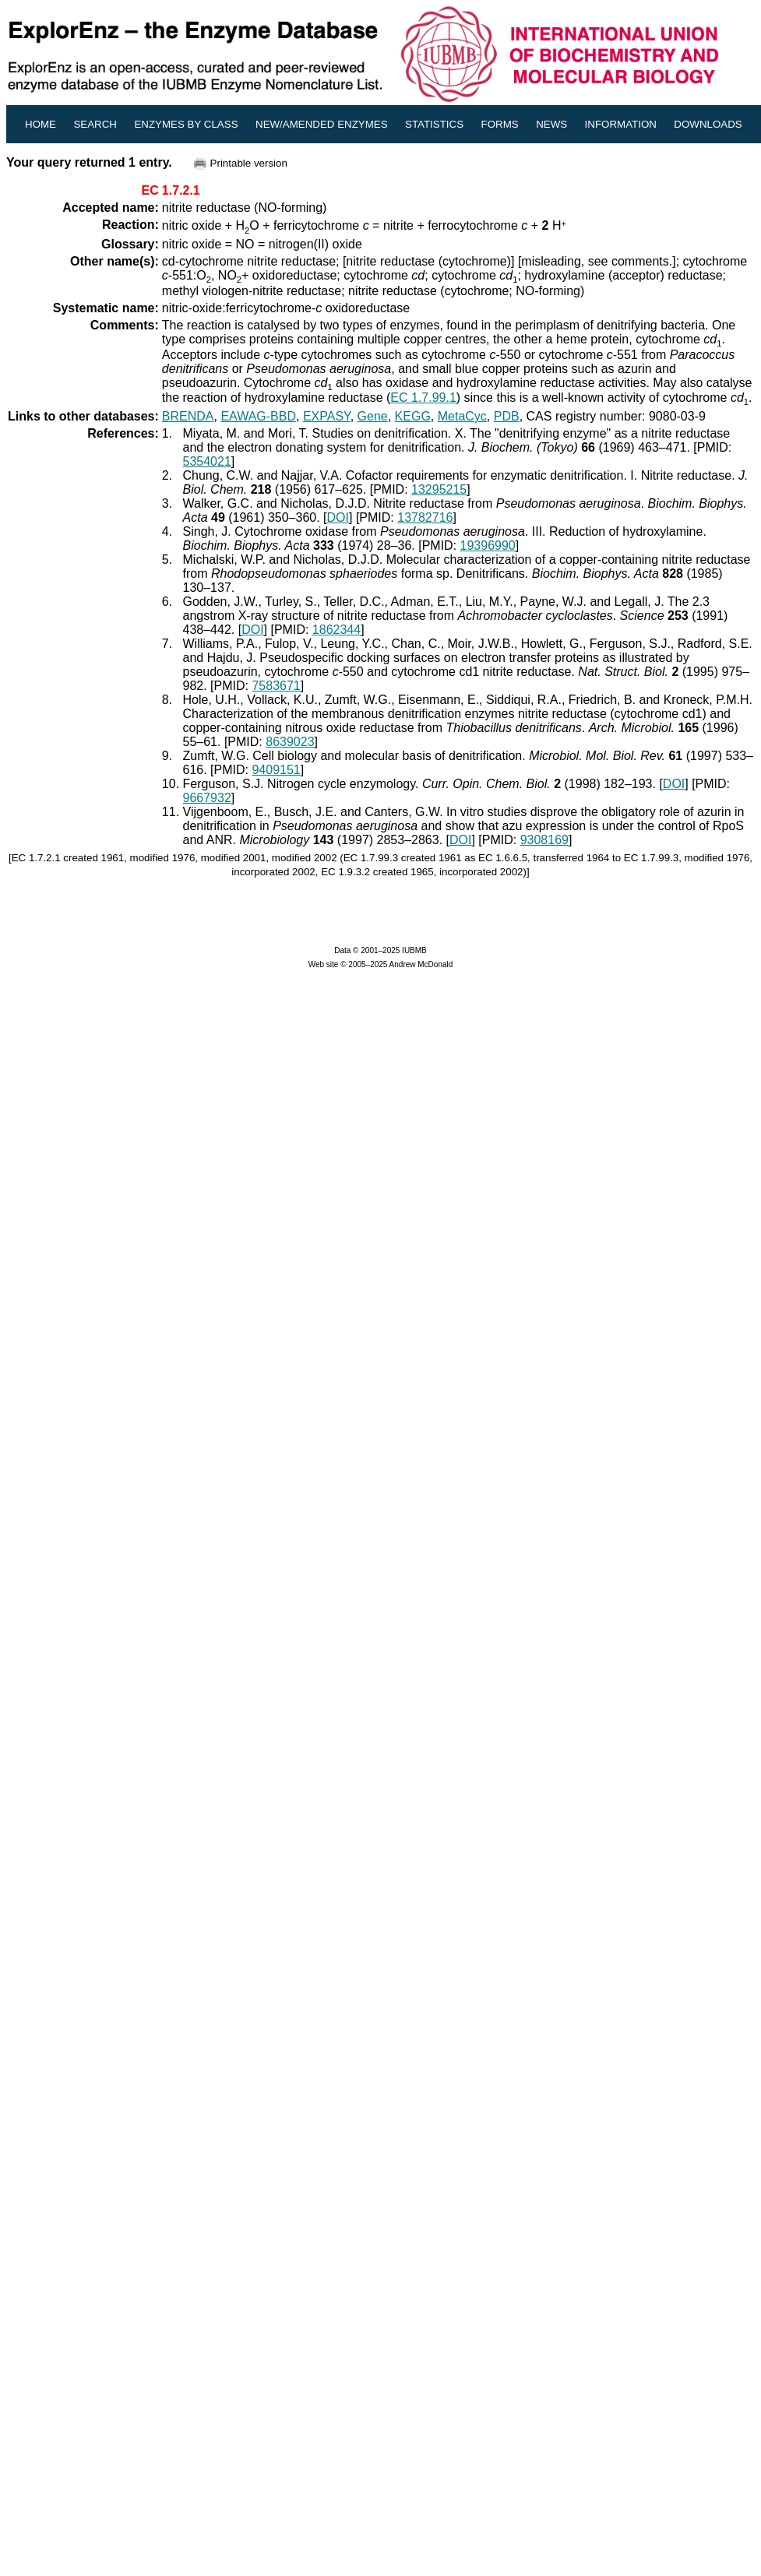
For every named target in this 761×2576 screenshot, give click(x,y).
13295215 (439, 489)
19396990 (488, 545)
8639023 (290, 741)
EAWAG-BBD (258, 416)
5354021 (207, 461)
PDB (507, 416)
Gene (373, 416)
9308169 (544, 839)
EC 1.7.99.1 (423, 397)
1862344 (336, 629)
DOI (338, 517)
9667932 (207, 797)
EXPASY (327, 416)
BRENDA (188, 416)
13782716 (425, 517)
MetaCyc (462, 416)
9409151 (276, 769)
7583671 (276, 685)
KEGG (413, 416)
